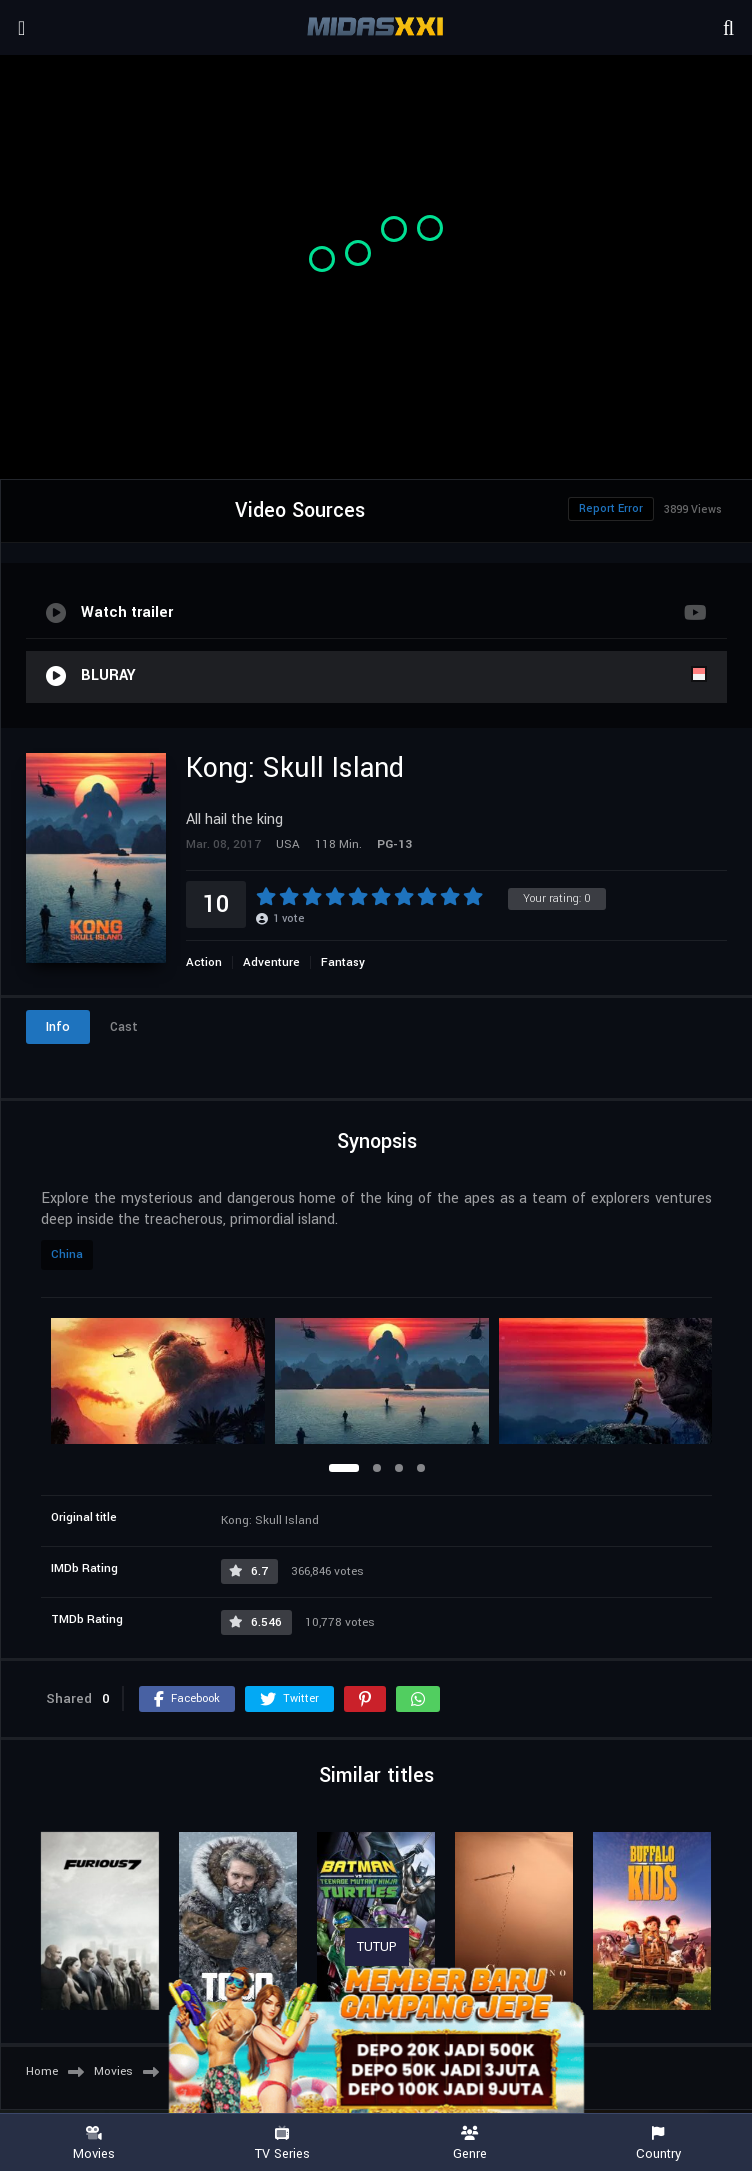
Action (204, 962)
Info (58, 1027)
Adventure (271, 962)
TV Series (282, 2143)
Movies (94, 2143)
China (67, 1254)
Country (658, 2143)
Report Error (611, 508)
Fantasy (343, 962)
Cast (124, 1027)
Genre (470, 2143)
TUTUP (377, 1947)
